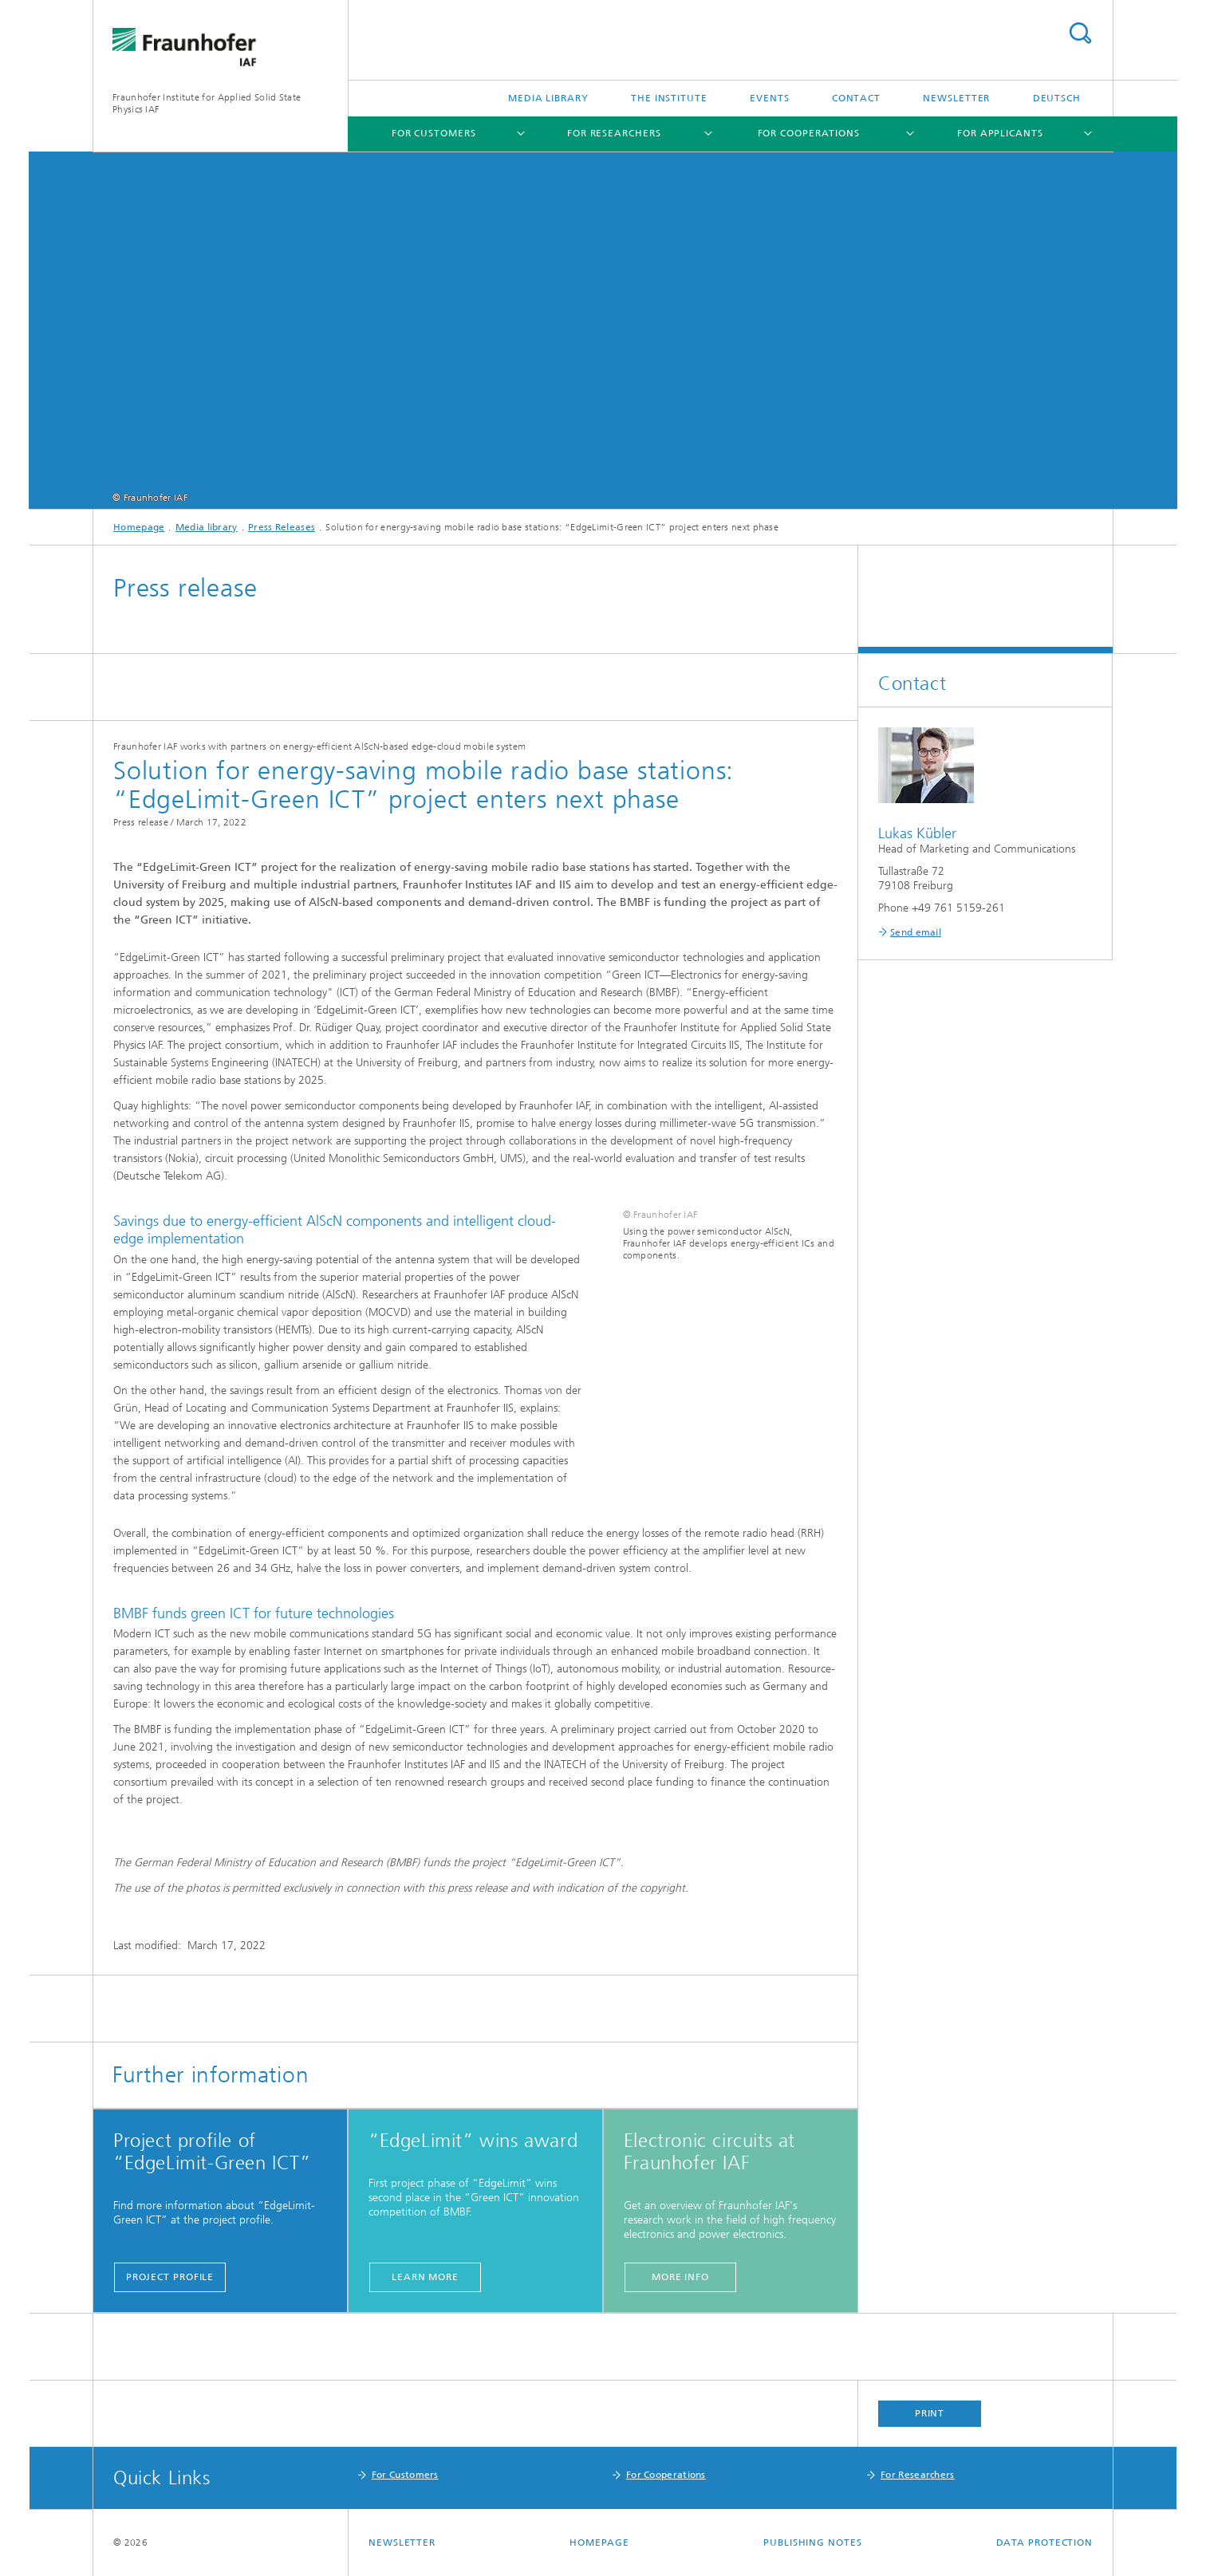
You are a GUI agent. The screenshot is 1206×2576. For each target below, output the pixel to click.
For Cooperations (809, 133)
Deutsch (1057, 98)
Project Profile (170, 2277)
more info (680, 2277)
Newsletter (956, 98)
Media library (548, 98)
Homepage (138, 527)
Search (1080, 33)
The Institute (669, 98)
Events (769, 98)
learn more (425, 2277)
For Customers (434, 133)
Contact (856, 98)
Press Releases (281, 527)
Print (930, 2413)
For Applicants (1000, 133)
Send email (915, 932)
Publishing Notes (812, 2542)
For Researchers (614, 133)
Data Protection (1045, 2542)
